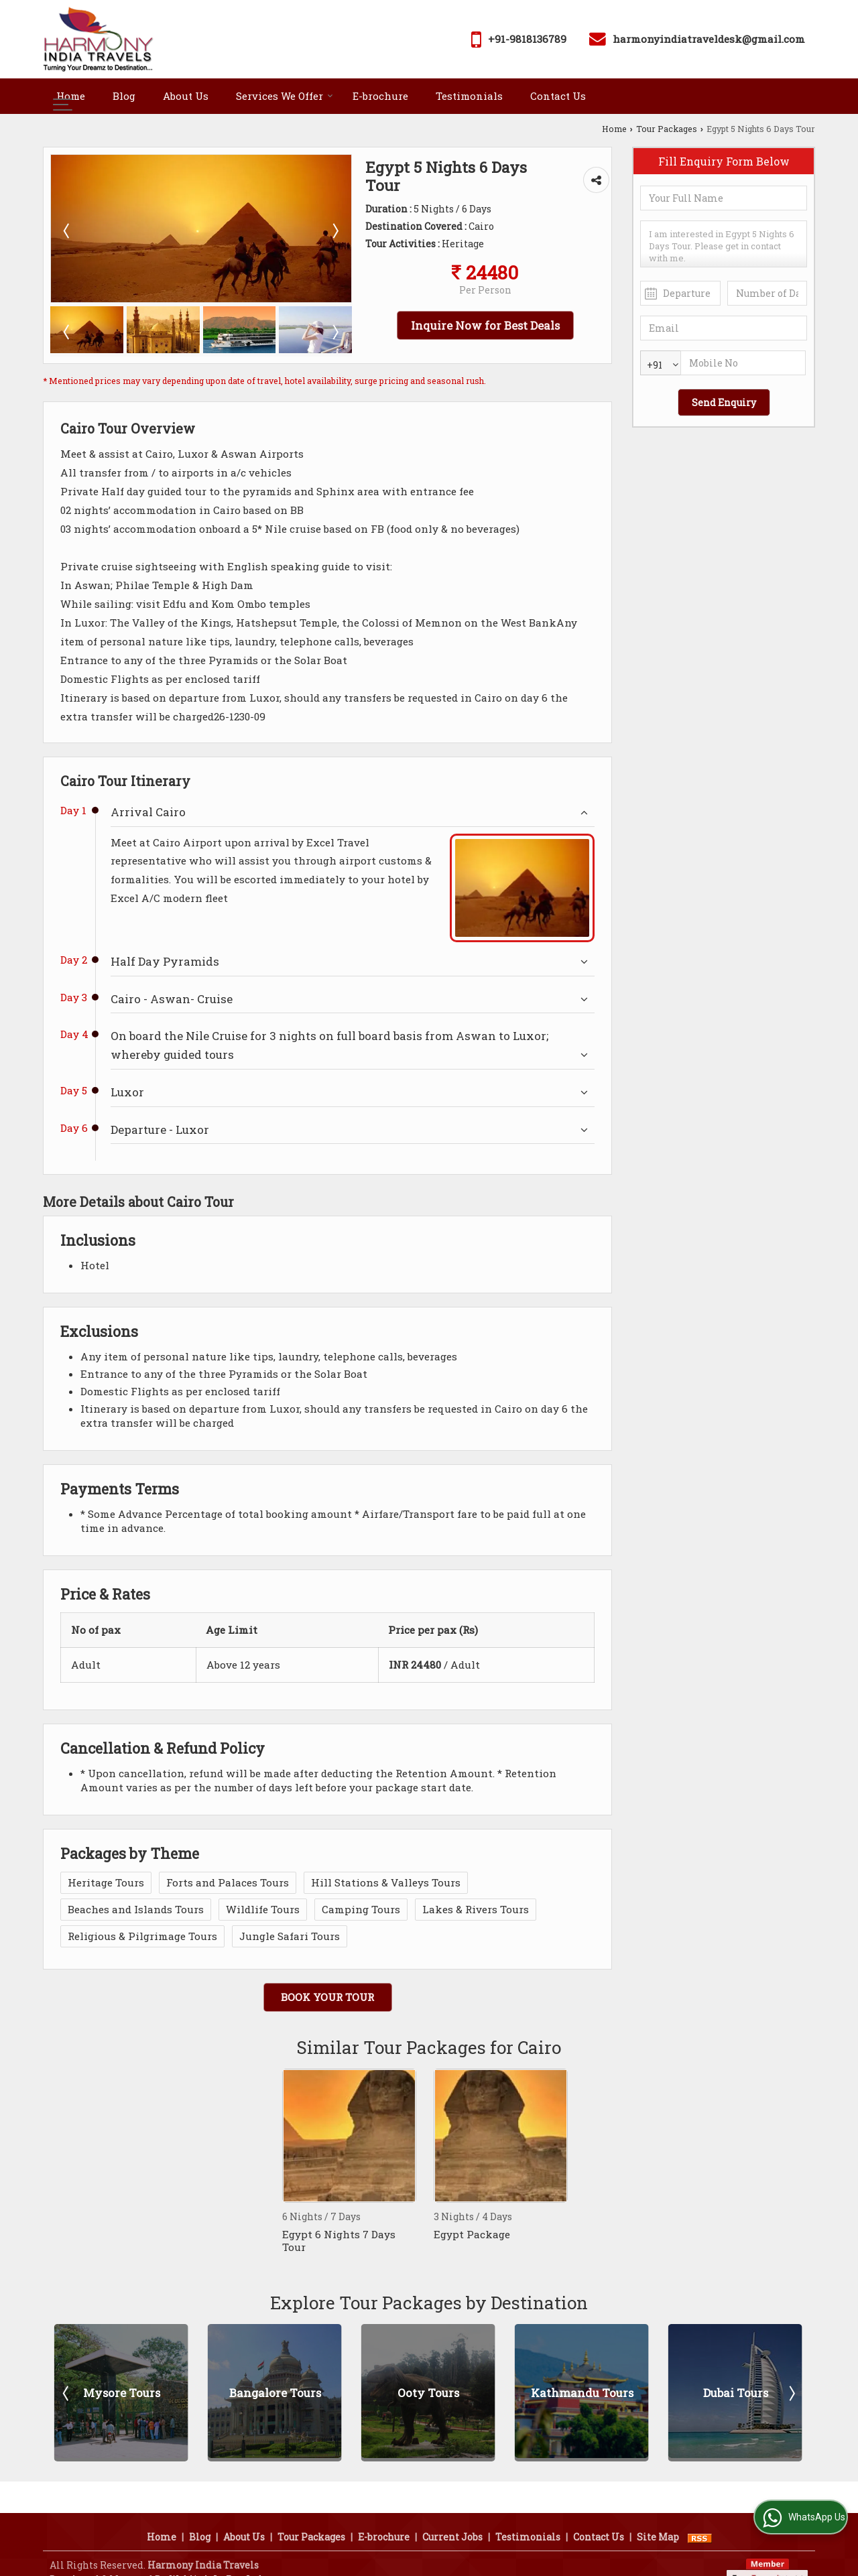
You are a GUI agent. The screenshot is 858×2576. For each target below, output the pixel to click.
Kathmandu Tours (582, 2392)
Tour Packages (666, 128)
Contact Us (558, 96)
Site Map (658, 2519)
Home (70, 96)
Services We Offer (284, 96)
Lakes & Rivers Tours (475, 1909)
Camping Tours (361, 1909)
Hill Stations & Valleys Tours (386, 1882)
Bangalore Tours (275, 2392)
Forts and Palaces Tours (227, 1882)
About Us (185, 96)
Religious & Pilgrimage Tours (142, 1936)
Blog (124, 96)
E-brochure (380, 96)
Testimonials (469, 96)
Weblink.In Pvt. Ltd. (216, 2561)
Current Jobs (452, 2519)
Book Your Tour (327, 1997)
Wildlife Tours (263, 1909)
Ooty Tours (428, 2392)
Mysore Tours (121, 2392)
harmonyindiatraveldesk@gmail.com (709, 39)
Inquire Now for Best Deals (485, 325)
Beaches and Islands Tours (136, 1909)
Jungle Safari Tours (289, 1936)
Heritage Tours (106, 1882)
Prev (67, 2393)
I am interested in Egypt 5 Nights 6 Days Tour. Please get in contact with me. (723, 243)
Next (791, 2393)
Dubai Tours (735, 2392)
